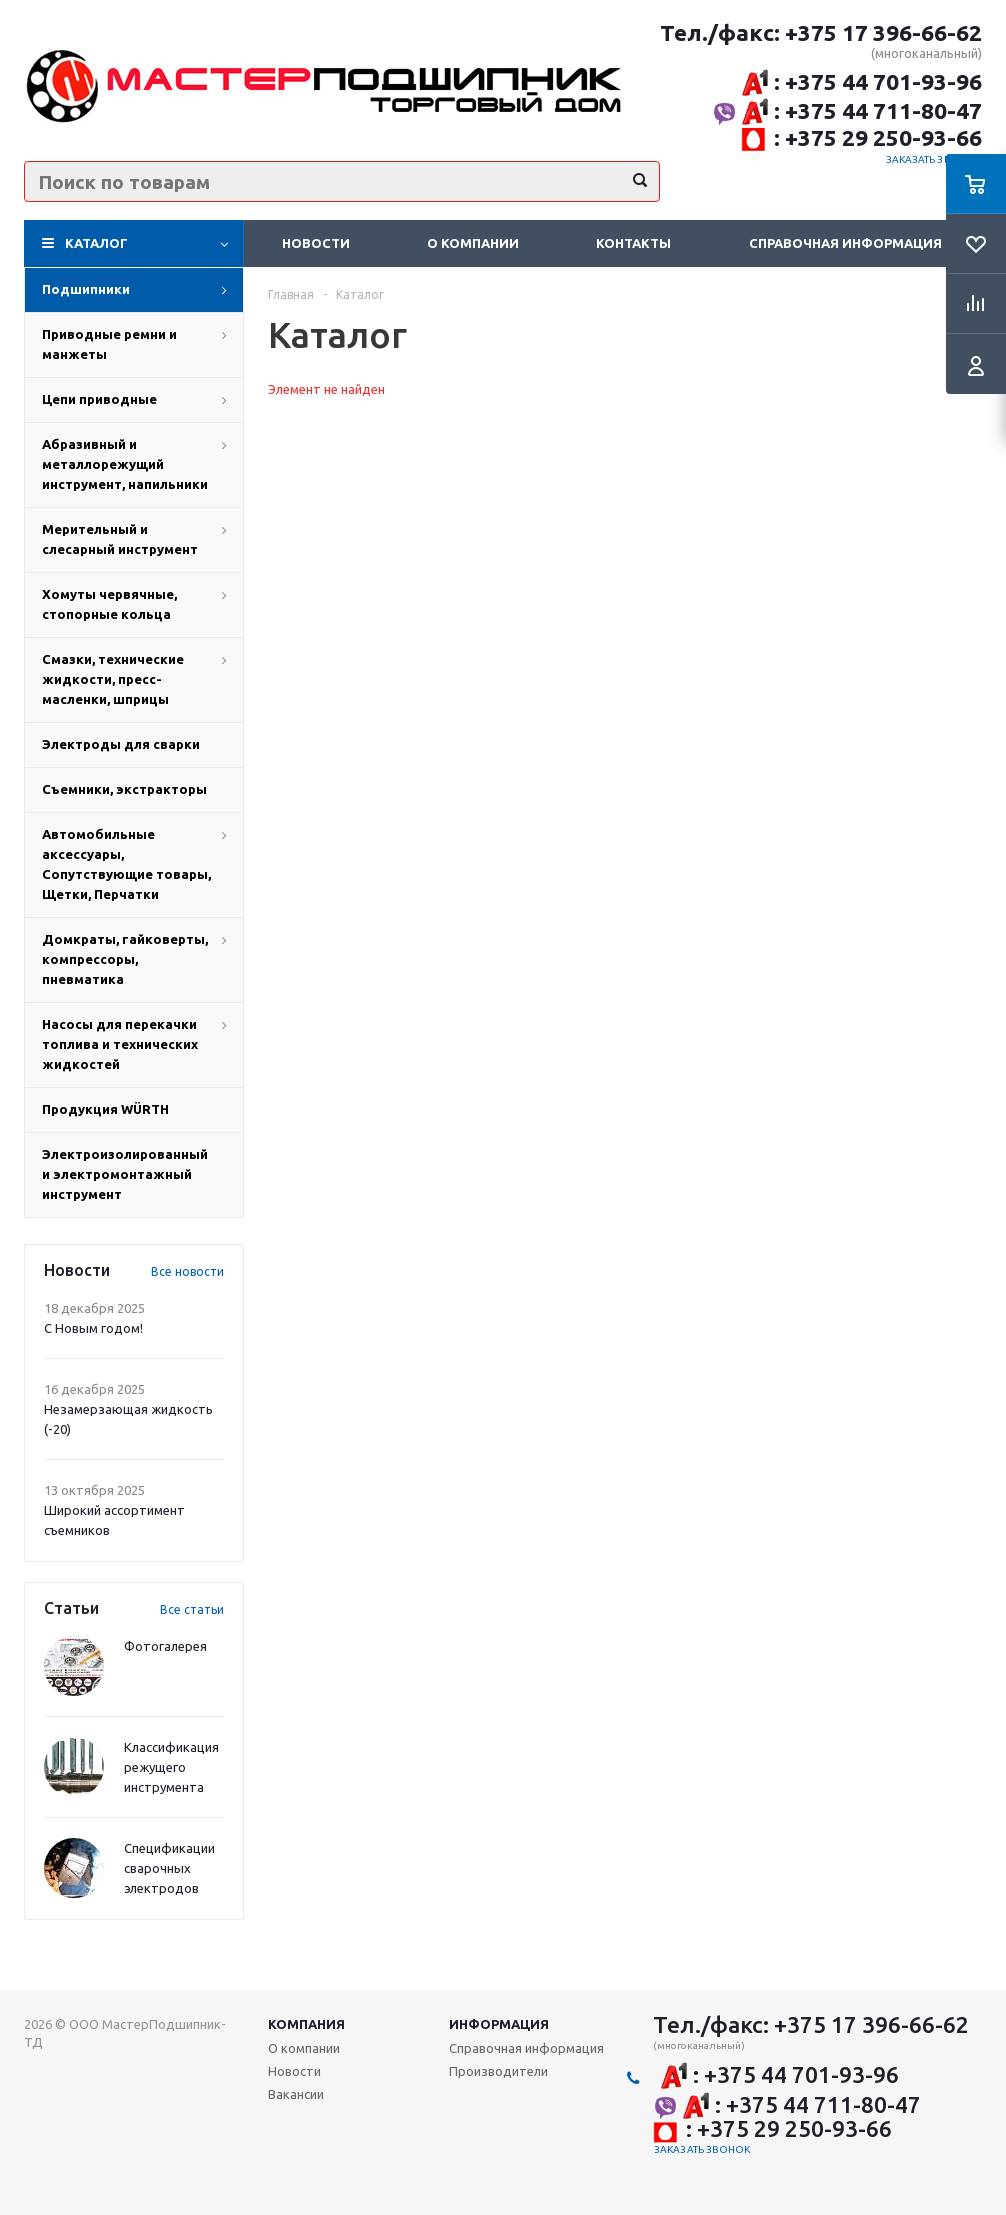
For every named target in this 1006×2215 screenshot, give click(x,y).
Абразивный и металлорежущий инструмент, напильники (125, 464)
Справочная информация (845, 243)
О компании (473, 243)
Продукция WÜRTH (105, 1109)
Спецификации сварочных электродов (169, 1868)
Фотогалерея (165, 1646)
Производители (498, 2071)
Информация (499, 2024)
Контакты (633, 243)
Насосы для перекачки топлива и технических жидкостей (120, 1044)
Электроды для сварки (121, 744)
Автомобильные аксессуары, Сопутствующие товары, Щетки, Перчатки (126, 864)
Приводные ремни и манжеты (109, 344)
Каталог (96, 243)
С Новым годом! (93, 1328)
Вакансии (296, 2094)
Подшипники (86, 289)
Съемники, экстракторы (124, 789)
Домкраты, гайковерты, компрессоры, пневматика (125, 959)
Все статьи (192, 1609)
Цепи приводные (99, 399)
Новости (316, 243)
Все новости (187, 1271)
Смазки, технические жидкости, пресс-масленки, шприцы (113, 679)
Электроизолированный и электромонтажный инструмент (125, 1174)
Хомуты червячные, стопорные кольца (109, 604)
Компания (306, 2024)
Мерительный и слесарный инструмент (120, 539)
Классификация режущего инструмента (171, 1767)
